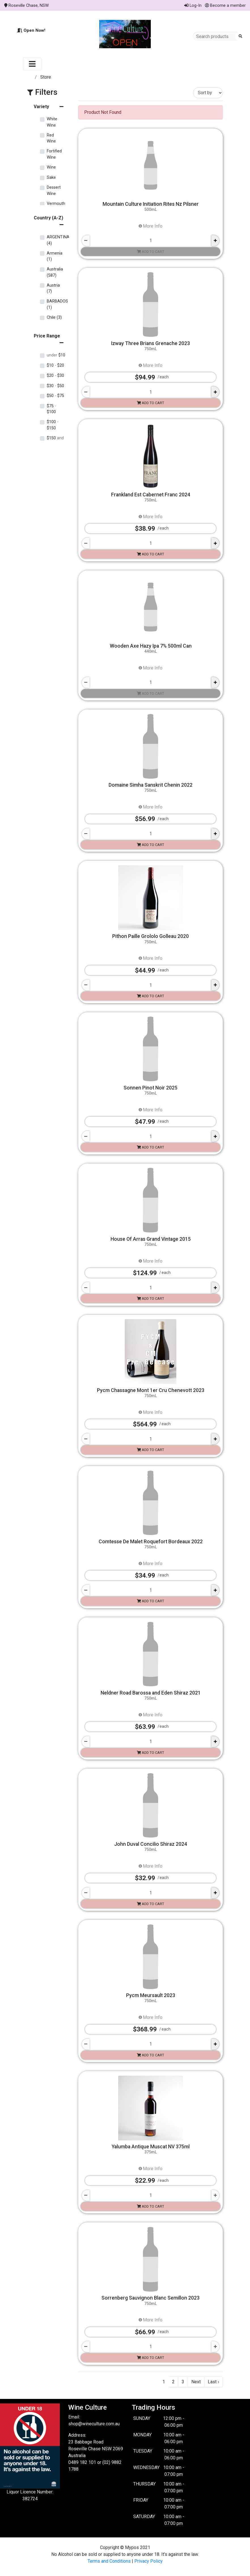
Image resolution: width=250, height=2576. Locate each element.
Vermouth (56, 203)
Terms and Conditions (109, 2561)
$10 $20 (55, 365)
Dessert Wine (54, 190)
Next (196, 2381)
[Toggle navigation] (32, 63)
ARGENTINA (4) (58, 240)
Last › (213, 2381)
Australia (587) (55, 272)
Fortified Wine (54, 154)
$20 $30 (55, 375)
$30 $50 (55, 385)
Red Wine (51, 138)
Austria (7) (53, 288)
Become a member (225, 5)
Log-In (193, 5)
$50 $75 (55, 395)
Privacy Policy (148, 2561)
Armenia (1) (54, 256)
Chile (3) (54, 317)
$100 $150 (52, 425)
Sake (51, 177)
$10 (56, 355)
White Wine (52, 122)
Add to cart (150, 251)
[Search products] (216, 36)
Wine (51, 167)
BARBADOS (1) (57, 304)
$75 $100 (51, 409)
